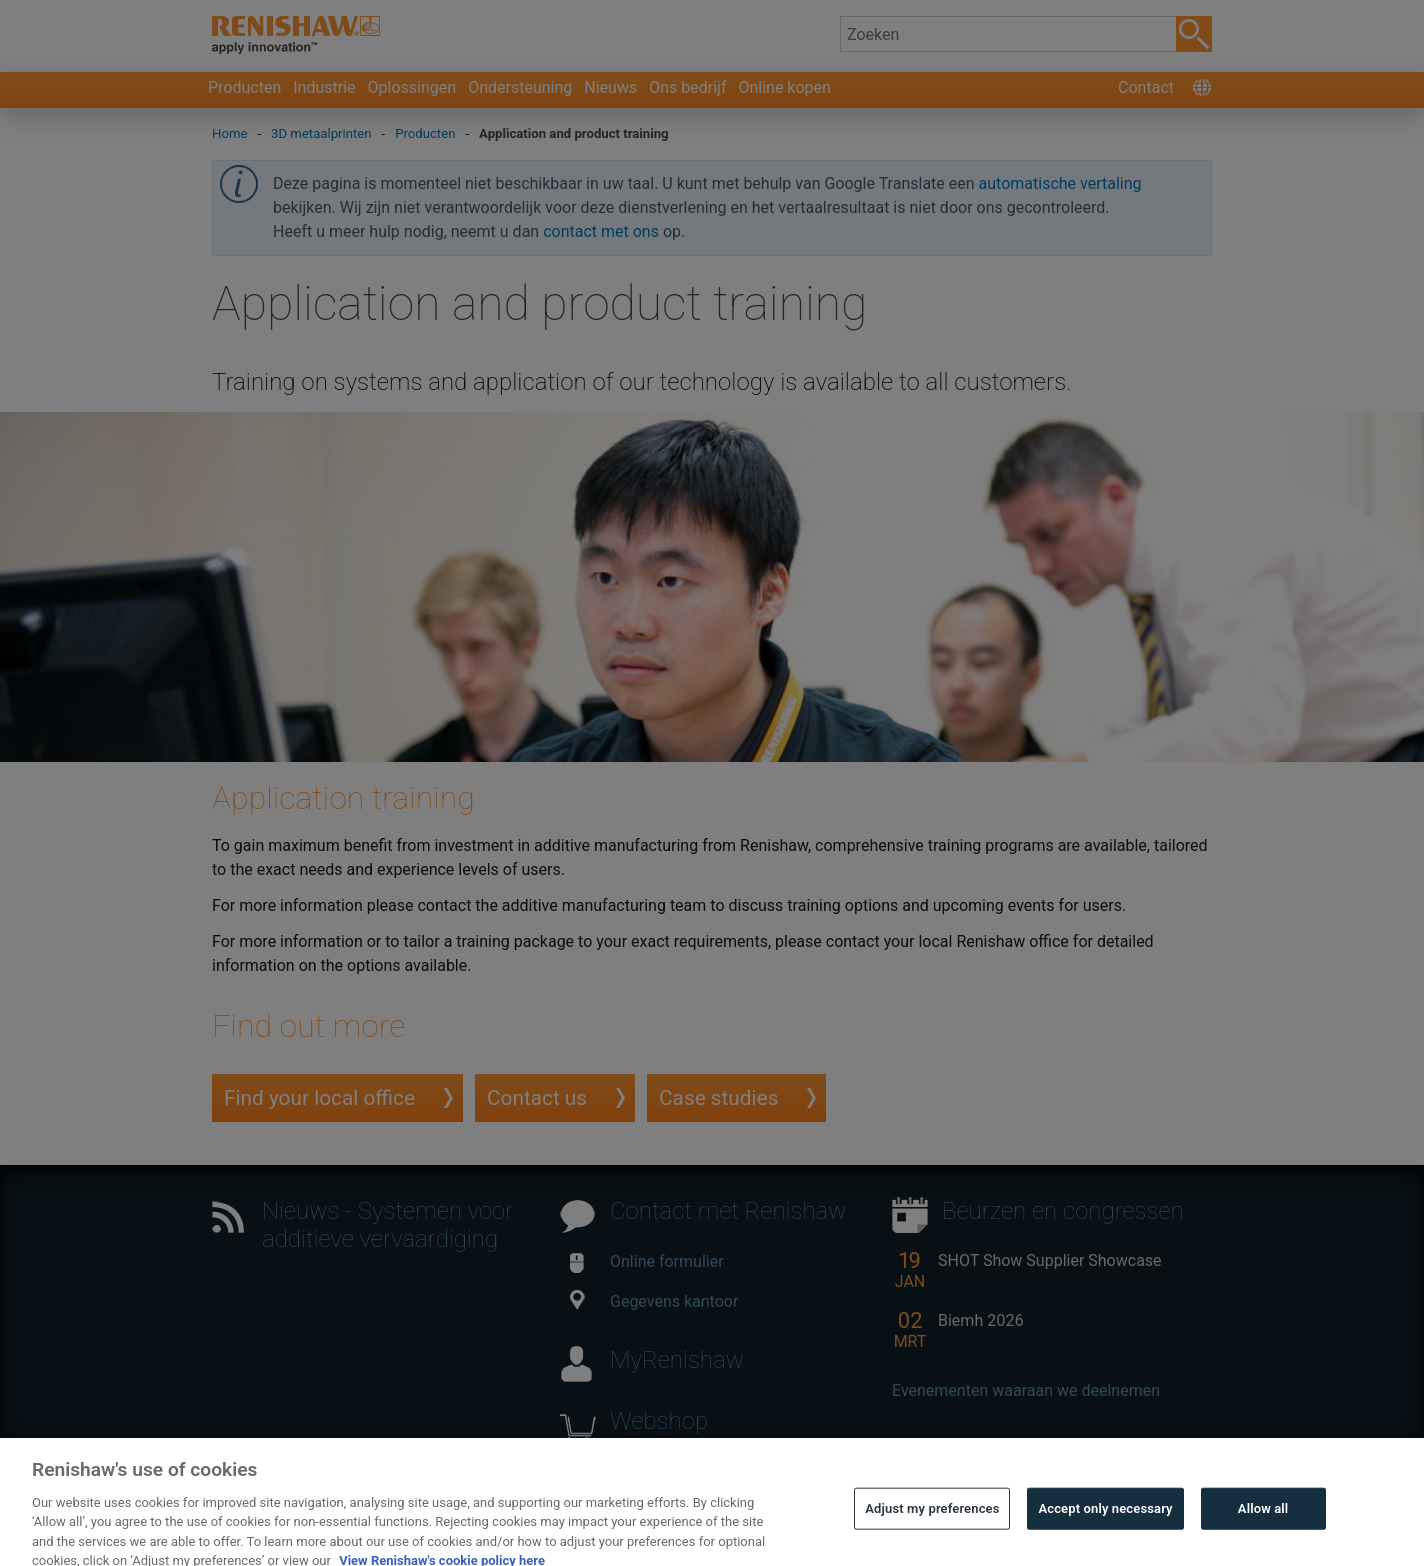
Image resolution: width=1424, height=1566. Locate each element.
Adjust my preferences (932, 1525)
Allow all (1263, 1525)
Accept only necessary (1105, 1525)
